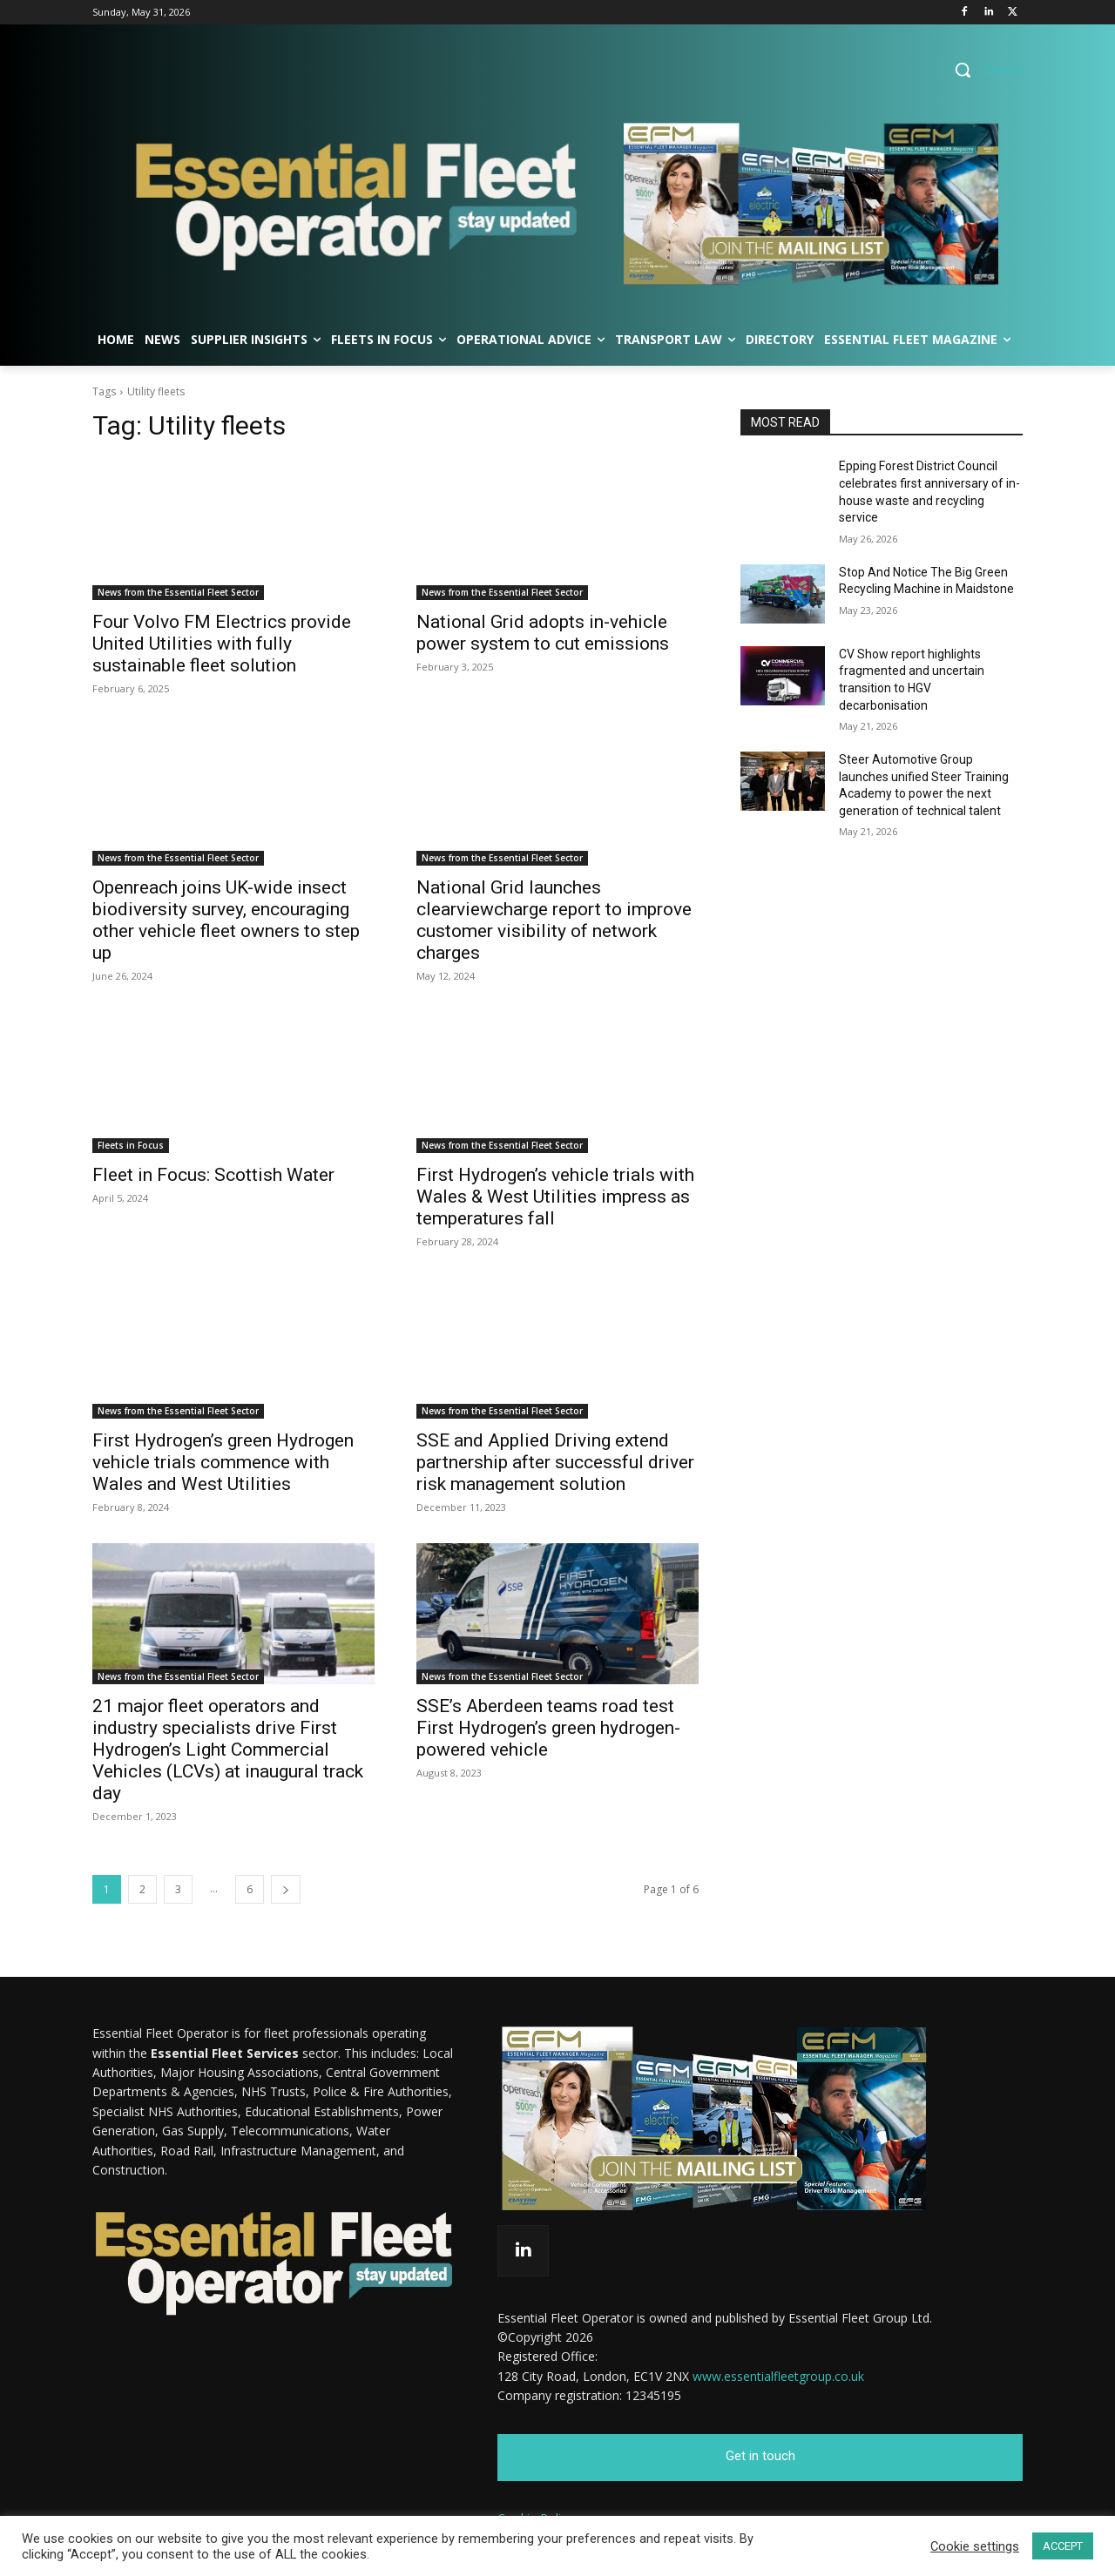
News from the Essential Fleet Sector (178, 592)
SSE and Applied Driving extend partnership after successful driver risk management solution (555, 1462)
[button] (982, 70)
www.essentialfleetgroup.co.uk (778, 2376)
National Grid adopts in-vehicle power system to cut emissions (542, 632)
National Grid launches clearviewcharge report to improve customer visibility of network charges (554, 920)
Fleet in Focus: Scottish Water (213, 1174)
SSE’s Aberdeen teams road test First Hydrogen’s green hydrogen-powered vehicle (548, 1728)
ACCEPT (1063, 2545)
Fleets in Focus (131, 1145)
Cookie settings (974, 2546)
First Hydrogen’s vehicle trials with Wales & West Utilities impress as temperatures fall (555, 1196)
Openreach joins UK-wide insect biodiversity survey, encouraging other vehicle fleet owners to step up (226, 920)
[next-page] (286, 1889)
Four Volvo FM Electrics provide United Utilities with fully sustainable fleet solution (221, 643)
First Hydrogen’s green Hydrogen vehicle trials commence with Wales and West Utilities (223, 1462)
